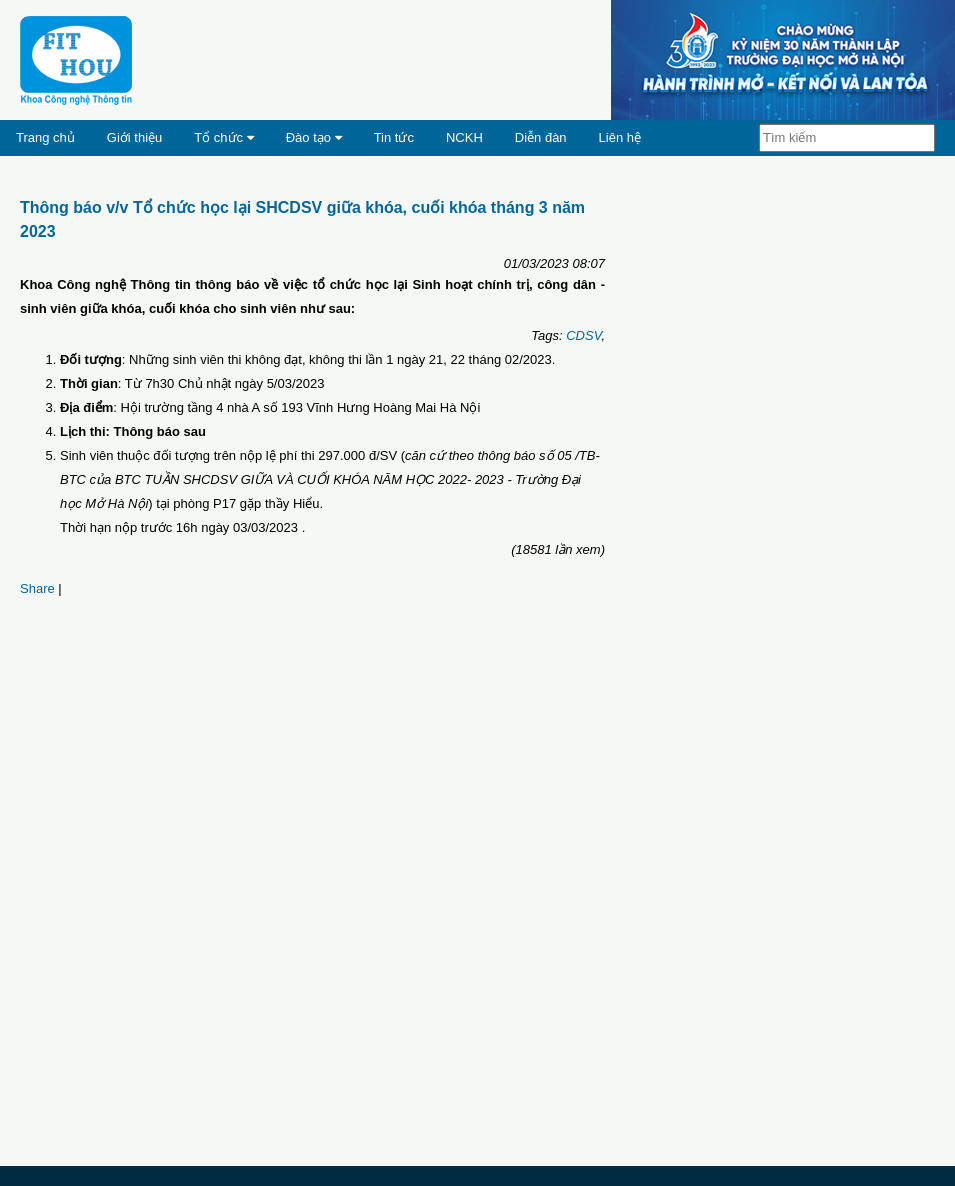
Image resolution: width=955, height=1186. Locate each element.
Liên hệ (620, 137)
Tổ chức (223, 137)
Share (37, 588)
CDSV (583, 335)
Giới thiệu (134, 137)
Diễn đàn (541, 137)
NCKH (464, 137)
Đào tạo (314, 137)
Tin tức (394, 137)
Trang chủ (45, 137)
